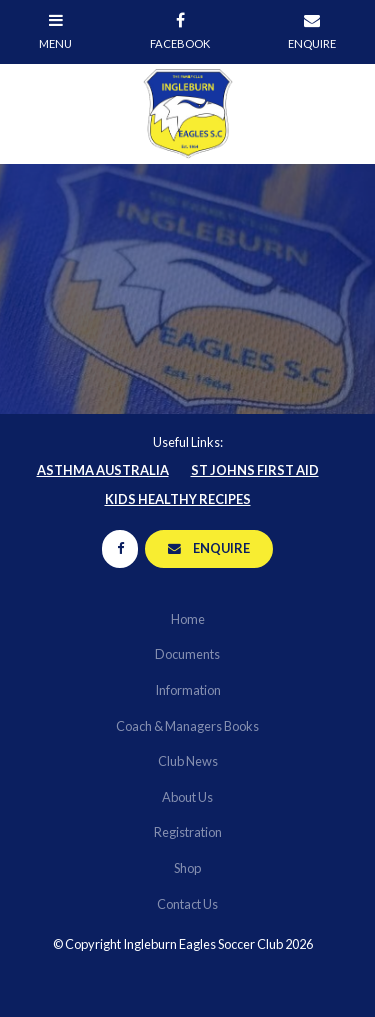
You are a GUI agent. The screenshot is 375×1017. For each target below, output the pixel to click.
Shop (187, 868)
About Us (187, 797)
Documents (187, 654)
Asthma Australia (103, 470)
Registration (188, 832)
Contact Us (187, 904)
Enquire (221, 548)
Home (188, 619)
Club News (188, 761)
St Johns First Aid (255, 470)
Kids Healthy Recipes (178, 499)
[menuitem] (187, 620)
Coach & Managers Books (187, 726)
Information (188, 690)
